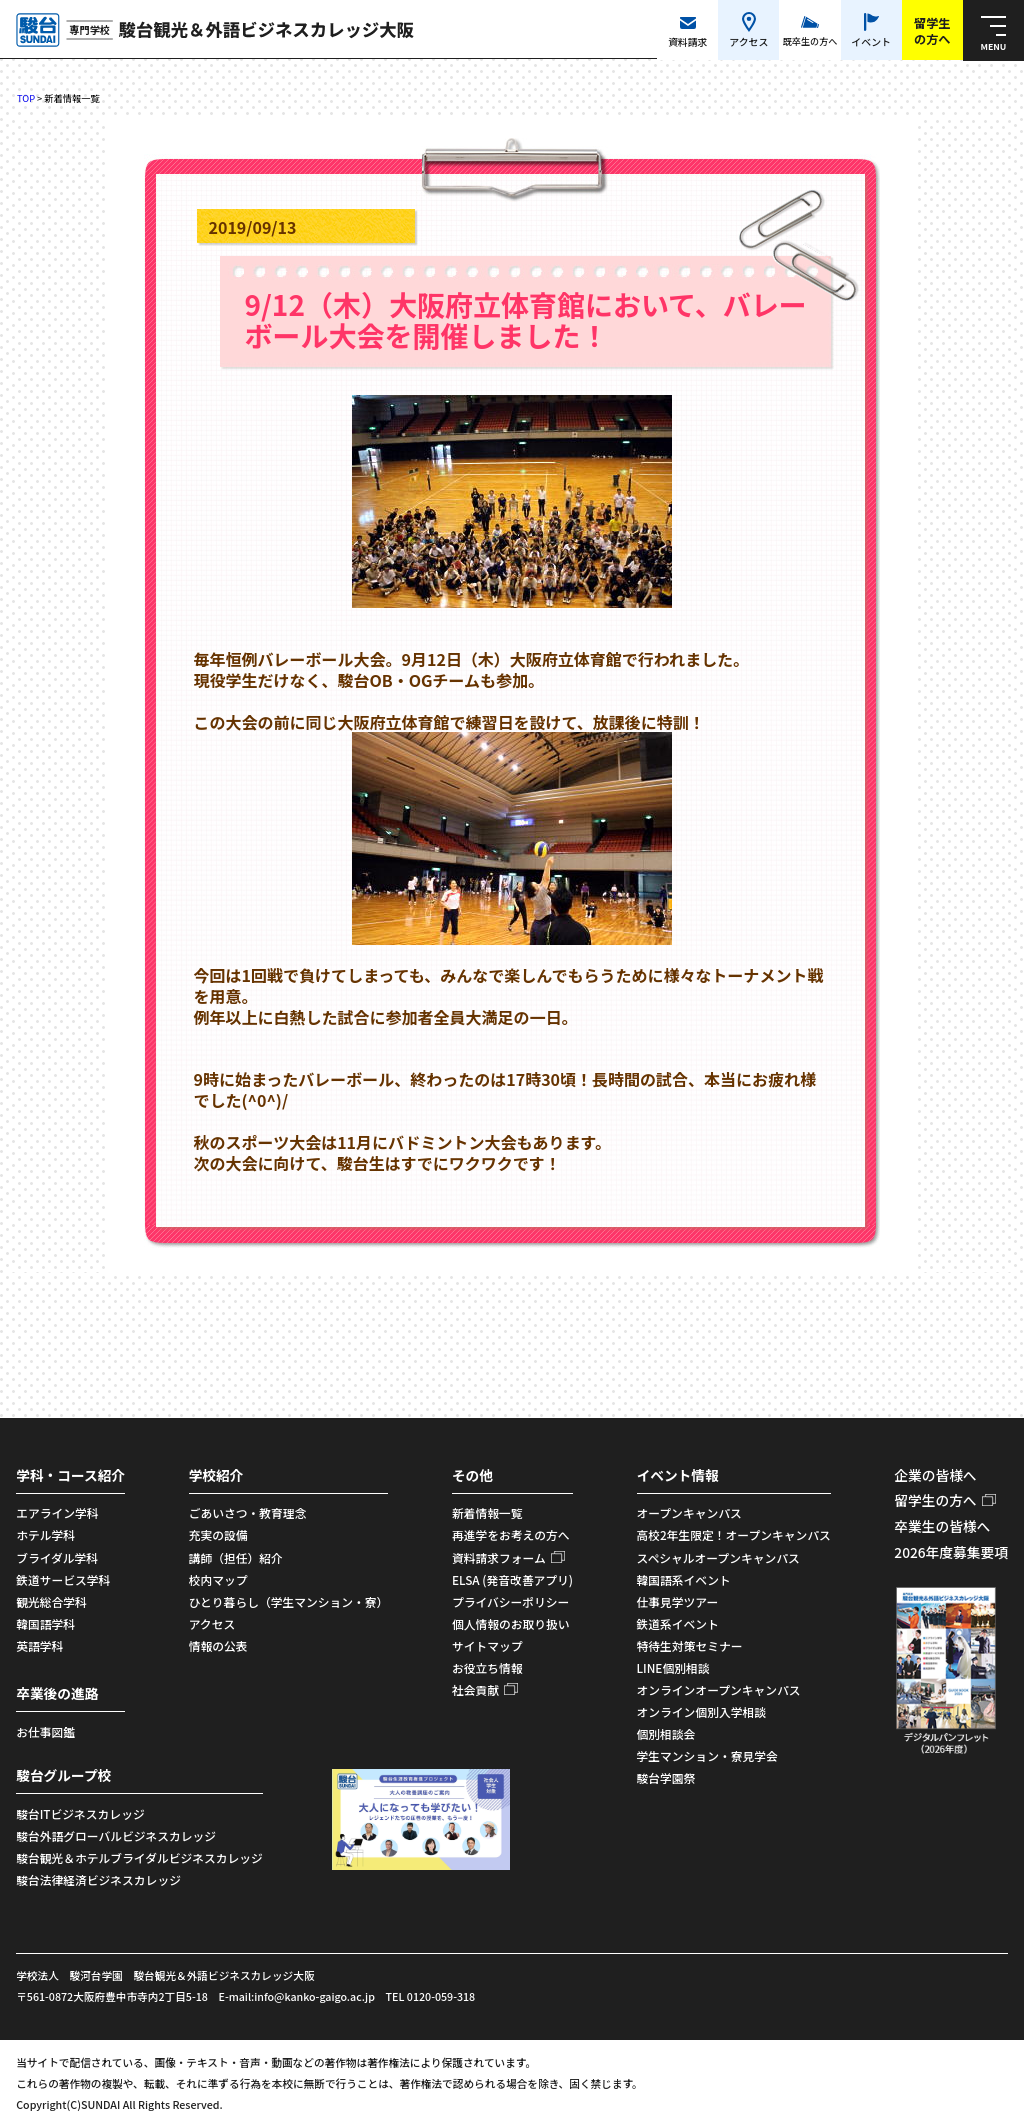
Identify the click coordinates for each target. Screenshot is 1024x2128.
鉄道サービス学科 (63, 1579)
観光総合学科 (51, 1601)
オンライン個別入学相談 (701, 1711)
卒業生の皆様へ (942, 1526)
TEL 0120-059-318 (431, 1996)
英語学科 (39, 1645)
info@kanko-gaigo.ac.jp (314, 1996)
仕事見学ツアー (678, 1601)
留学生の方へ (935, 1500)
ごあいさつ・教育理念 (248, 1512)
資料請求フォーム (499, 1557)
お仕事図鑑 (45, 1731)
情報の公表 (218, 1645)
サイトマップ (487, 1645)
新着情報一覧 (487, 1512)
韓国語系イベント (684, 1579)
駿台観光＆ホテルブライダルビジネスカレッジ (139, 1857)
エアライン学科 (57, 1512)
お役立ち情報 (487, 1667)
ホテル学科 (45, 1534)
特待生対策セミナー (690, 1645)
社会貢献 (475, 1689)
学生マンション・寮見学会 (707, 1755)
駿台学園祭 (666, 1777)
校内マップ (218, 1579)
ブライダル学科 (57, 1557)
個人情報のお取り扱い (511, 1623)
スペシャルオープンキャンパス (718, 1557)
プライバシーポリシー (510, 1601)
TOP (26, 98)
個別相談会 (666, 1733)
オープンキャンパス (689, 1512)
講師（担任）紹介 (236, 1557)
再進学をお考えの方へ (511, 1534)
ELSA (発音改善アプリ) (512, 1579)
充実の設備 (218, 1534)
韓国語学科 (45, 1623)
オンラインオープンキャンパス (719, 1689)
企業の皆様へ (935, 1475)
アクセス (212, 1623)
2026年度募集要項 (950, 1552)
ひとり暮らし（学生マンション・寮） (289, 1601)
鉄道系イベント (678, 1623)
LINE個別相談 (673, 1667)
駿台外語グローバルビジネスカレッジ (116, 1835)
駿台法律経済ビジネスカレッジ (98, 1879)
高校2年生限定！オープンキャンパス (734, 1534)
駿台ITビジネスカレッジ (80, 1813)
